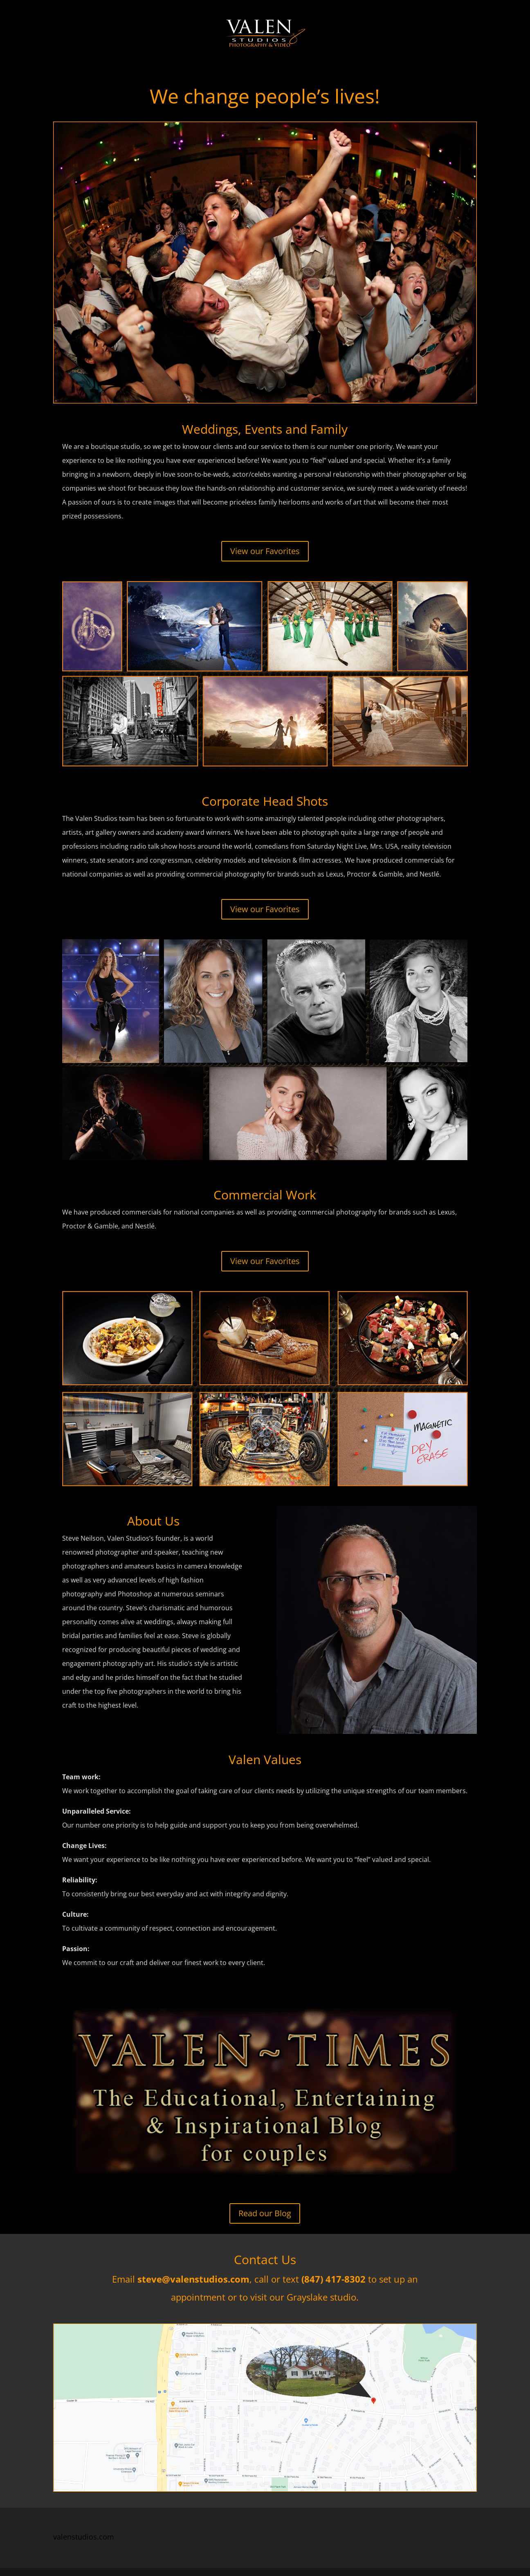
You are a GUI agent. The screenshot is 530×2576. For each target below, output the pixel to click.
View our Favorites (265, 551)
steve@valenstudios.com (193, 2279)
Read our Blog (264, 2213)
